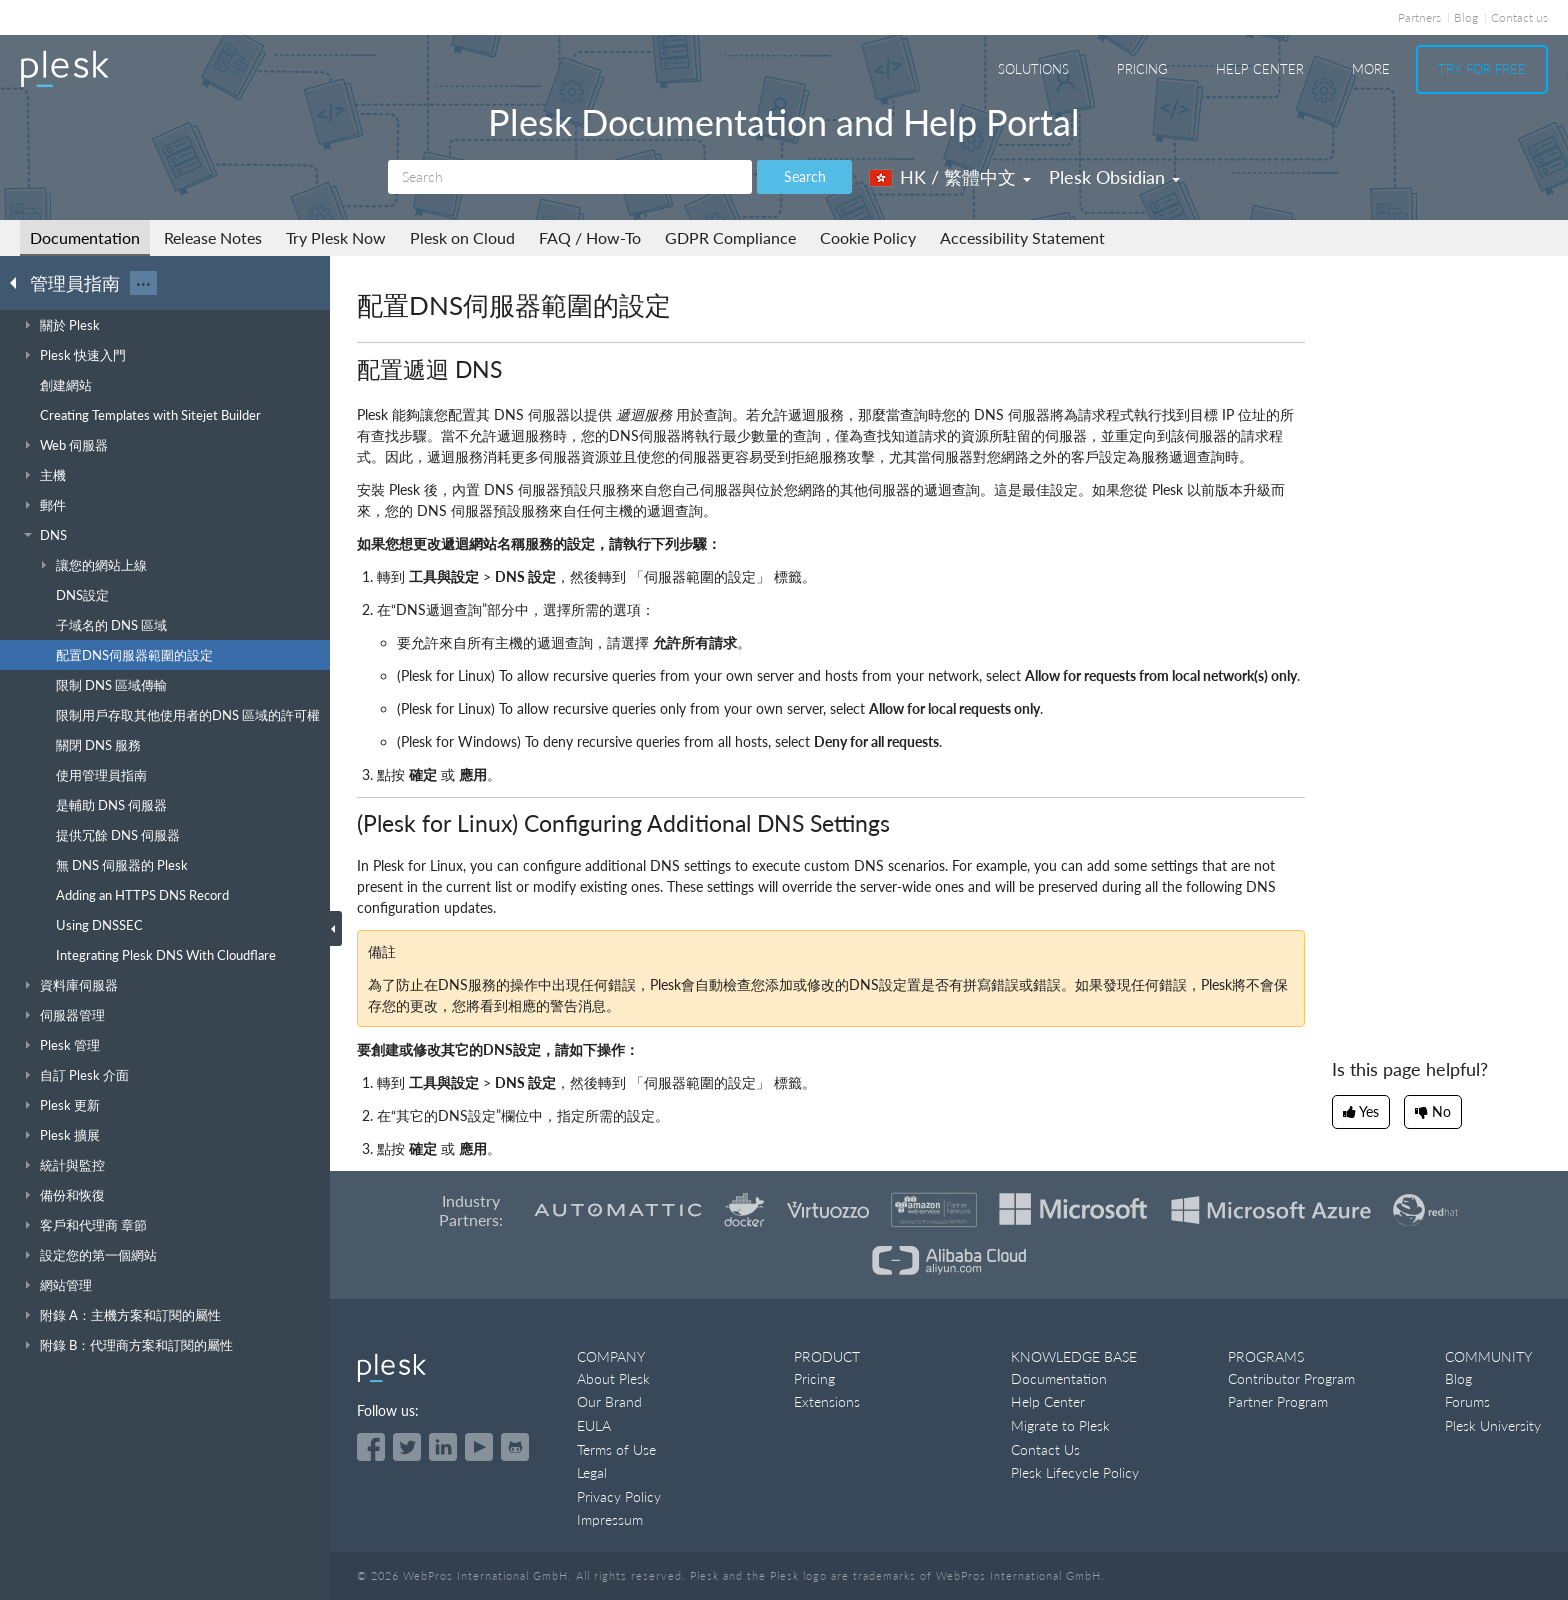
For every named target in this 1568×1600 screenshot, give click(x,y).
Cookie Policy (868, 237)
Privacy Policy (619, 1496)
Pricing (1142, 69)
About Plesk (613, 1378)
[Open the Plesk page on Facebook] (371, 1447)
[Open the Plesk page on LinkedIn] (443, 1447)
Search (805, 176)
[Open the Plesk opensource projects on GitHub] (515, 1447)
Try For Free (1482, 69)
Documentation (85, 237)
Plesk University (1493, 1425)
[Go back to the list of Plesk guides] (19, 282)
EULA (594, 1425)
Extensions (827, 1401)
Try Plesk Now (336, 237)
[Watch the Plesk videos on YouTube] (479, 1447)
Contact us (1519, 17)
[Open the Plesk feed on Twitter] (407, 1447)
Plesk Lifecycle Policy (1075, 1472)
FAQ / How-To (590, 237)
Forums (1467, 1401)
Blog (1466, 17)
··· (143, 283)
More (1371, 69)
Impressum (610, 1519)
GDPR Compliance (730, 237)
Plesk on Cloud (462, 237)
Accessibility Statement (1022, 237)
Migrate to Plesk (1060, 1425)
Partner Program (1278, 1401)
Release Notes (213, 237)
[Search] (570, 177)
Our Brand (609, 1401)
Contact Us (1045, 1449)
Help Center (1260, 69)
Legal (592, 1472)
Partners (1419, 17)
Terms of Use (616, 1449)
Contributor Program (1291, 1378)
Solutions (1033, 69)
